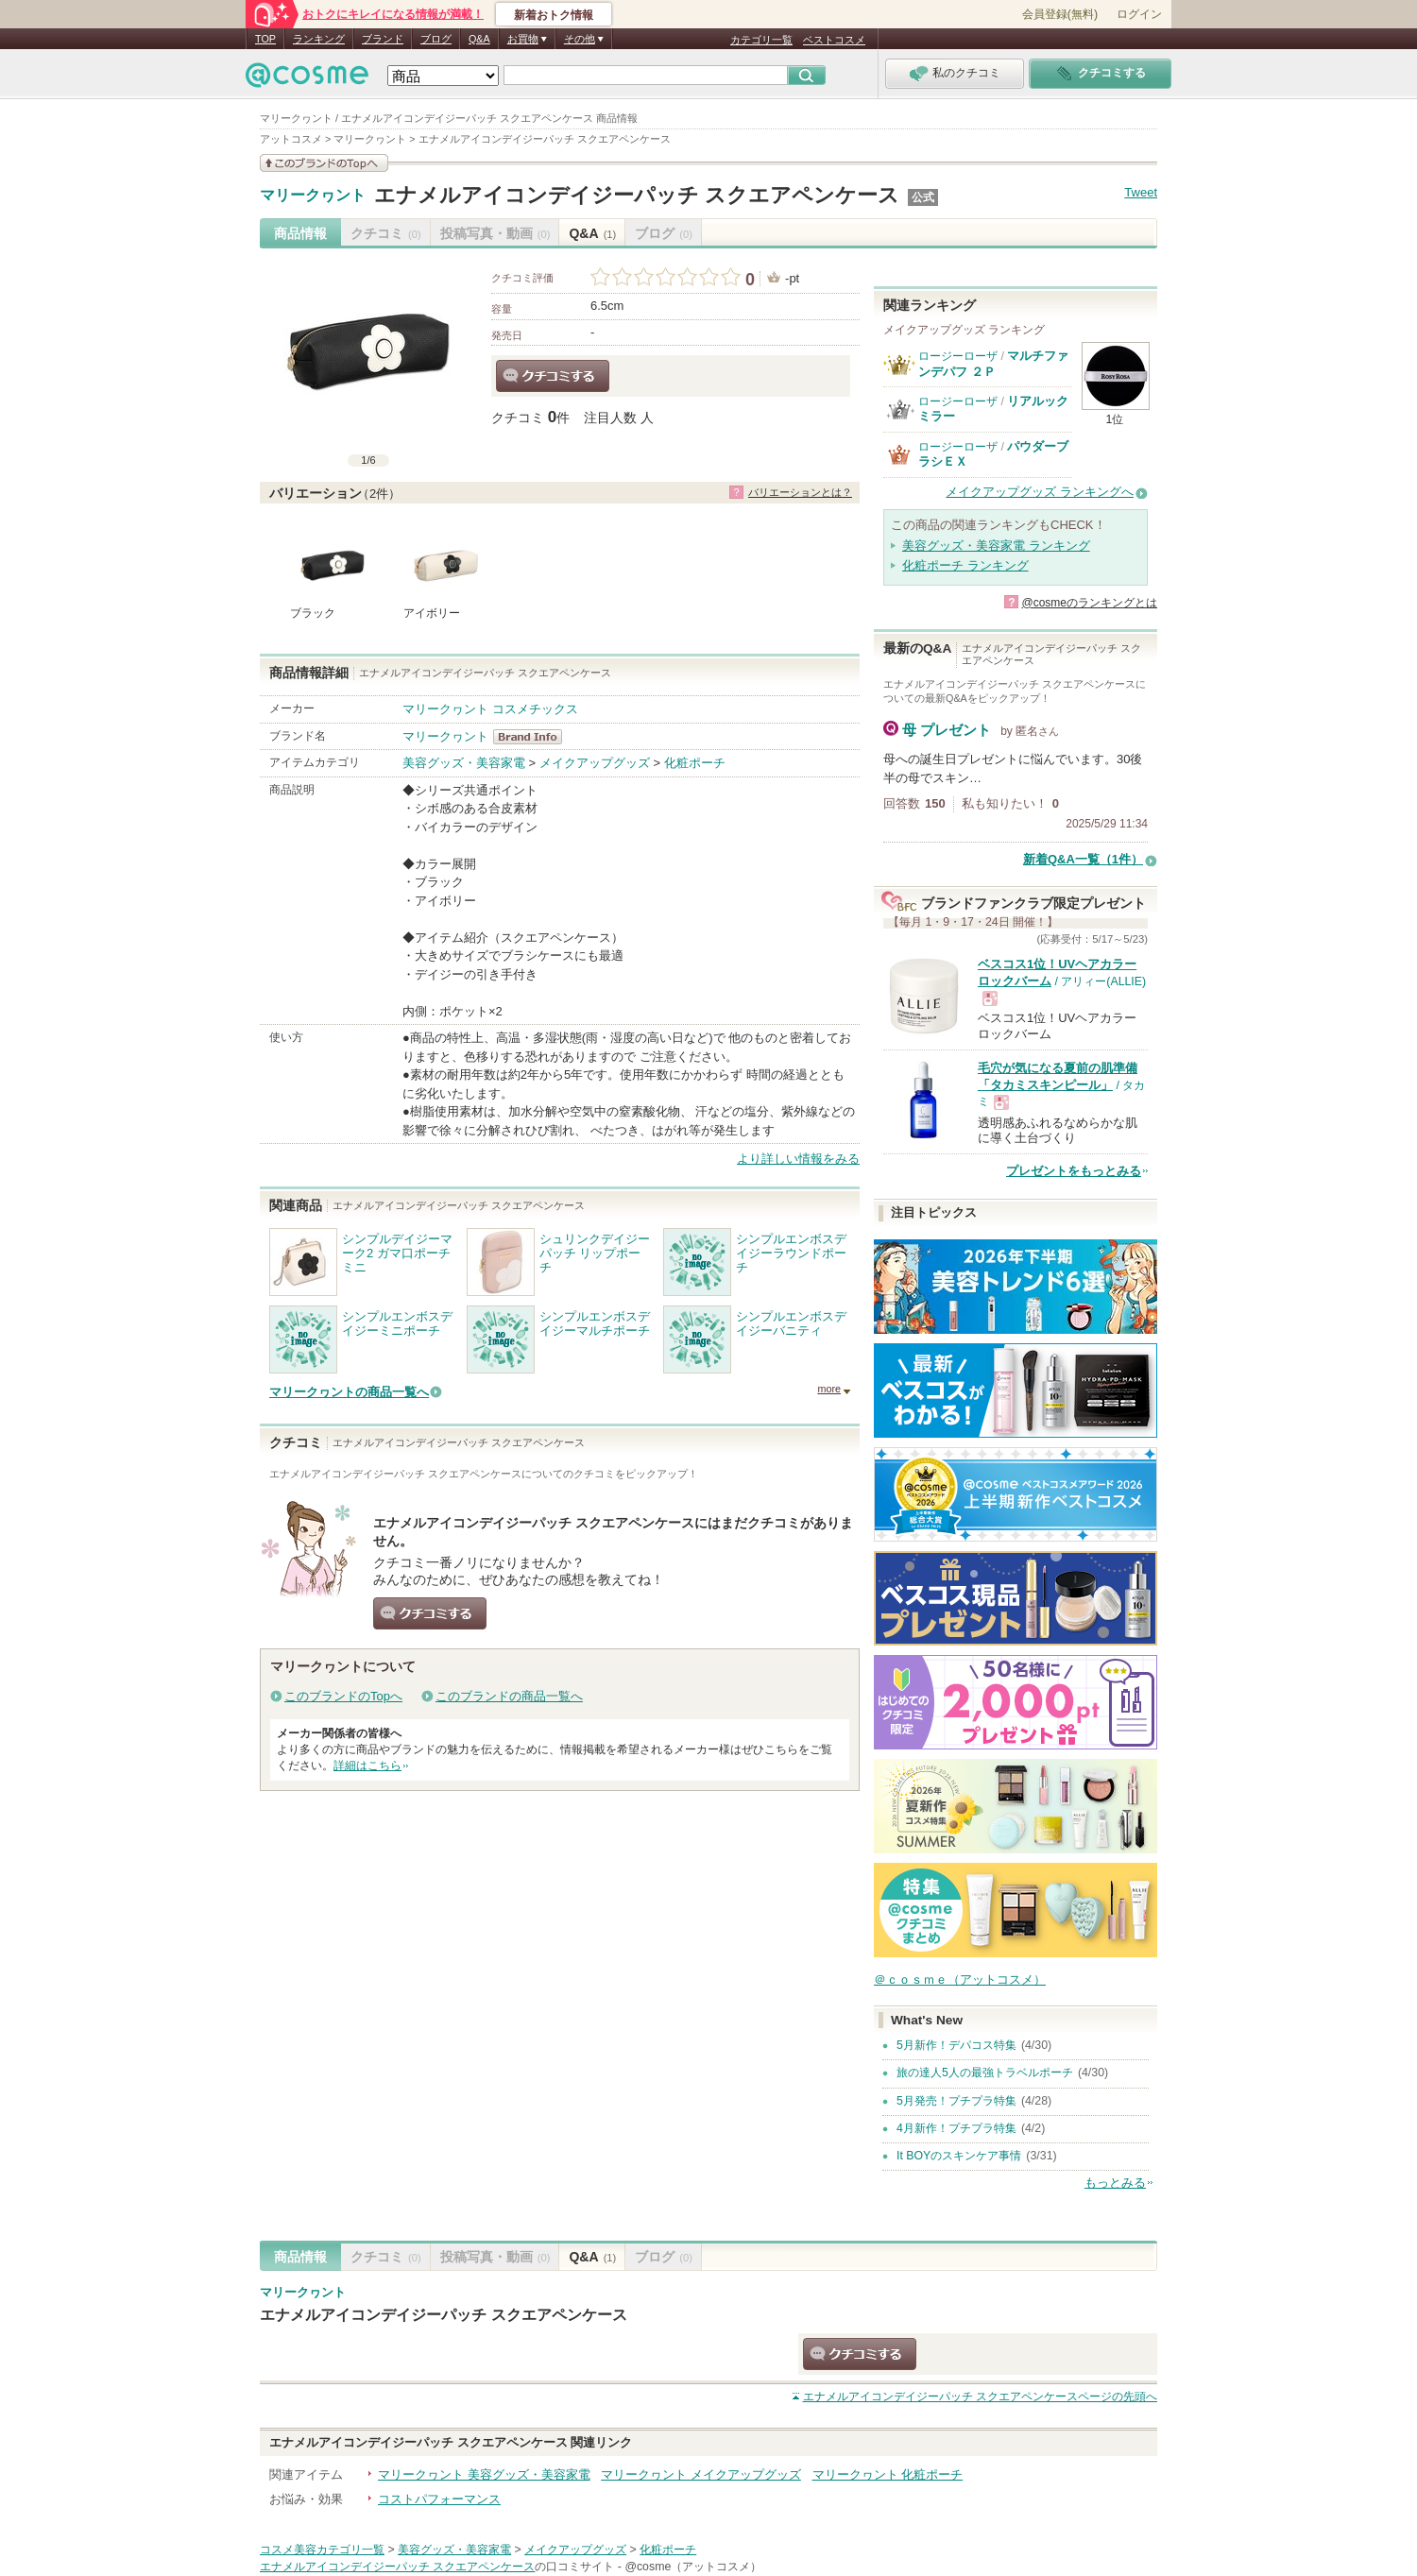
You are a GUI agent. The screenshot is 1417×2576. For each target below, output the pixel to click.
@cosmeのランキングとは (1089, 602)
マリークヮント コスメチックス (490, 709)
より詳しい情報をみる (798, 1159)
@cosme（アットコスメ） (692, 2566)
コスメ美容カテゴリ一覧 (322, 2549)
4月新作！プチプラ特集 (956, 2128)
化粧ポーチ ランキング (965, 565)
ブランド (382, 38)
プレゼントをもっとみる (1073, 1171)
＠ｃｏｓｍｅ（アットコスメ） (960, 1979)
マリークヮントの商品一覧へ (349, 1392)
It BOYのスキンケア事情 (958, 2155)
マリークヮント (313, 195)
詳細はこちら (367, 1765)
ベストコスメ (834, 39)
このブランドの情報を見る (324, 163)
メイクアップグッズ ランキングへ (1040, 492)
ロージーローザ (958, 356)
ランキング (319, 38)
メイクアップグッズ (594, 763)
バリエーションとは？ (800, 492)
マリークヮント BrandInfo (533, 736)
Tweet (1140, 192)
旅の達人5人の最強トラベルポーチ (984, 2072)
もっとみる (1115, 2182)
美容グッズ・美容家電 (463, 763)
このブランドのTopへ (343, 1696)
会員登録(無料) (1060, 14)
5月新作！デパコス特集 (956, 2045)
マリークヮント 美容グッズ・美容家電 (484, 2474)
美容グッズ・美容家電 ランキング (996, 545)
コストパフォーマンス (439, 2499)
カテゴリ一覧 (761, 39)
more (829, 1388)
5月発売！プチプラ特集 (956, 2100)
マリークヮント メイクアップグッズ (701, 2474)
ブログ (436, 38)
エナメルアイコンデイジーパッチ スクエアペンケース (636, 195)
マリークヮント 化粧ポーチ (888, 2474)
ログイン (1139, 14)
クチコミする (552, 376)
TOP (265, 38)
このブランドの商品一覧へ (509, 1696)
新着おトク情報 (553, 15)
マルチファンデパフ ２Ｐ (993, 363)
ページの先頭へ (980, 2396)
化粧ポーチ (695, 763)
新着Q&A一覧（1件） (1083, 859)
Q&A (479, 38)
